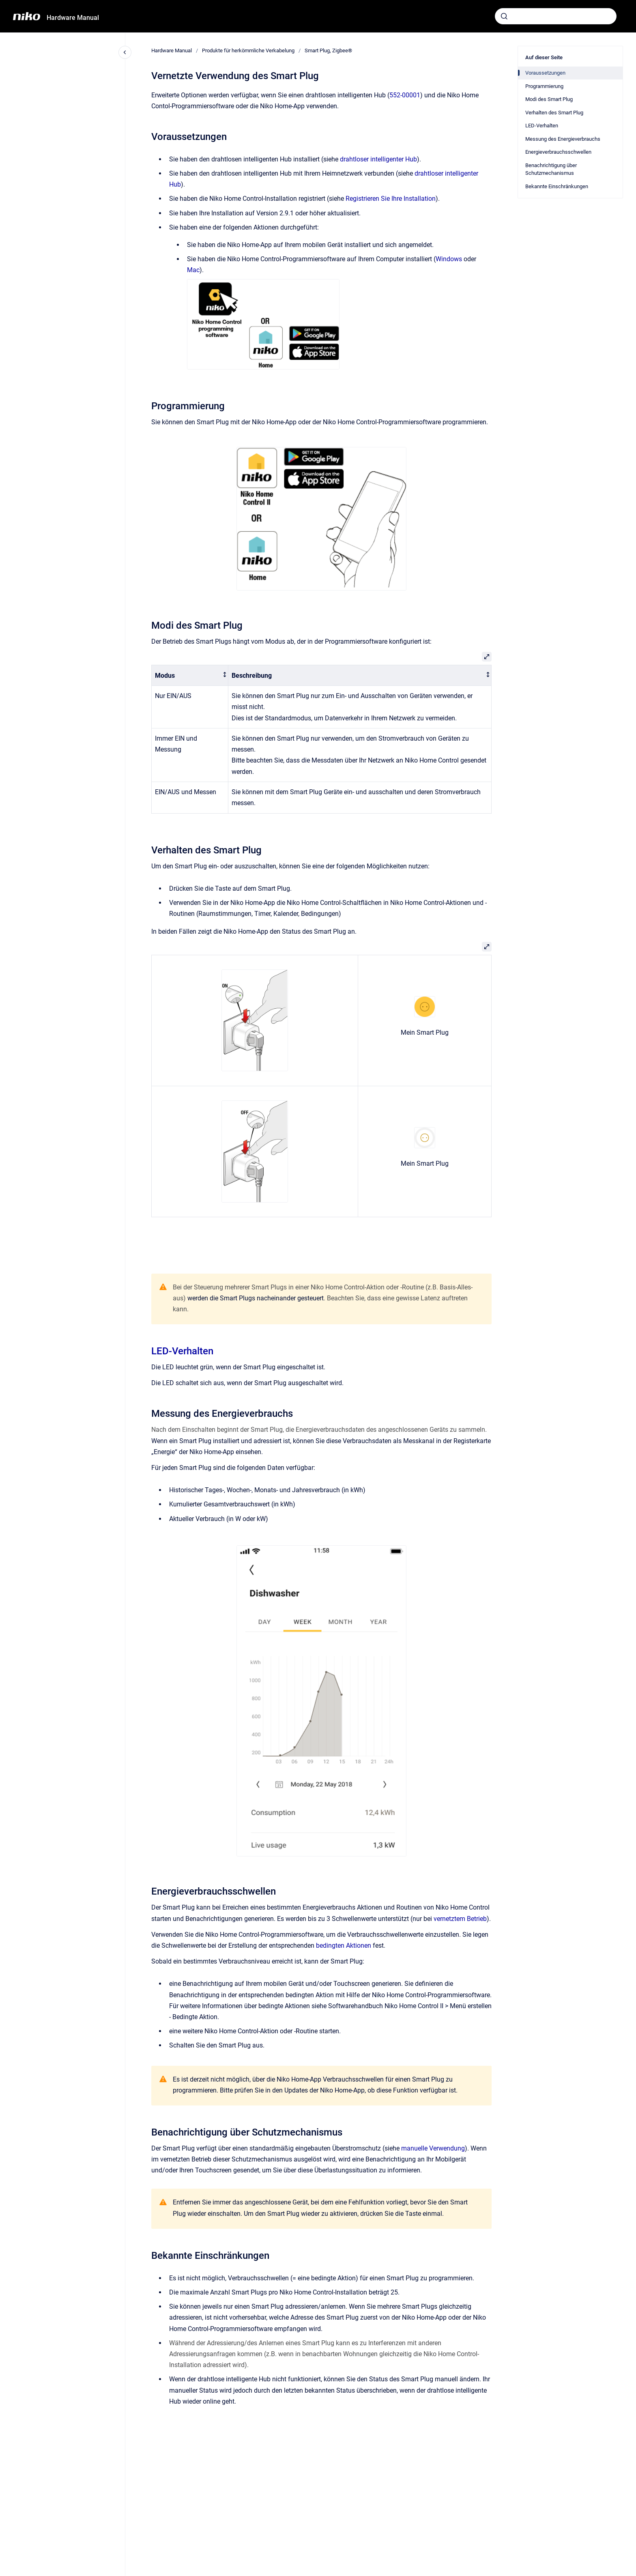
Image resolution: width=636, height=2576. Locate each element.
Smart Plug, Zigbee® (328, 50)
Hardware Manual (73, 17)
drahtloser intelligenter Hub (378, 159)
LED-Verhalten (182, 1351)
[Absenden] (504, 16)
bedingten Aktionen (343, 1945)
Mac (193, 270)
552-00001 (404, 95)
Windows (449, 259)
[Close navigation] (124, 52)
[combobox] (555, 16)
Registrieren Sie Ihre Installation (391, 198)
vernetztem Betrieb (460, 1919)
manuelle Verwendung (433, 2148)
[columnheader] (190, 675)
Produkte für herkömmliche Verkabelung (248, 50)
